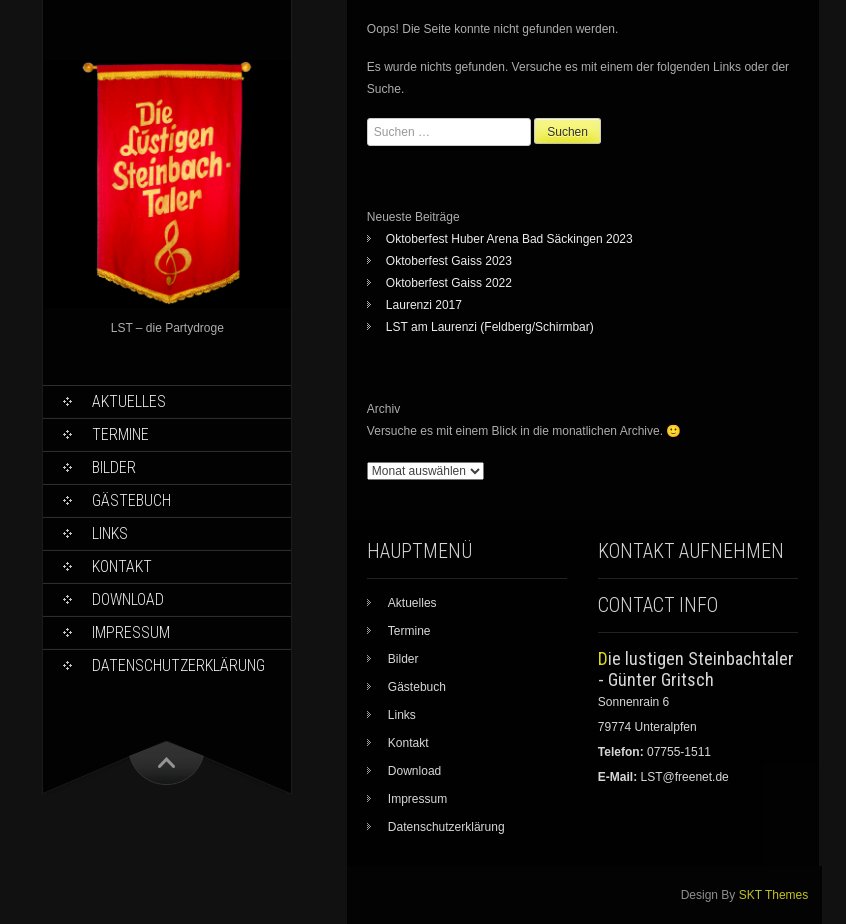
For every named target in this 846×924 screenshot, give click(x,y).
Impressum (131, 632)
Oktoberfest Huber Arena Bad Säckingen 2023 (509, 239)
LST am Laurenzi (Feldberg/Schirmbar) (490, 327)
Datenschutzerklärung (178, 665)
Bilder (114, 467)
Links (110, 533)
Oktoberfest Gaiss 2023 (449, 261)
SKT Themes (774, 895)
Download (128, 599)
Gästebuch (131, 500)
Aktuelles (129, 401)
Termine (120, 434)
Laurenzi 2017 (424, 305)
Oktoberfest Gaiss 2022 (449, 283)
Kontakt (122, 566)
